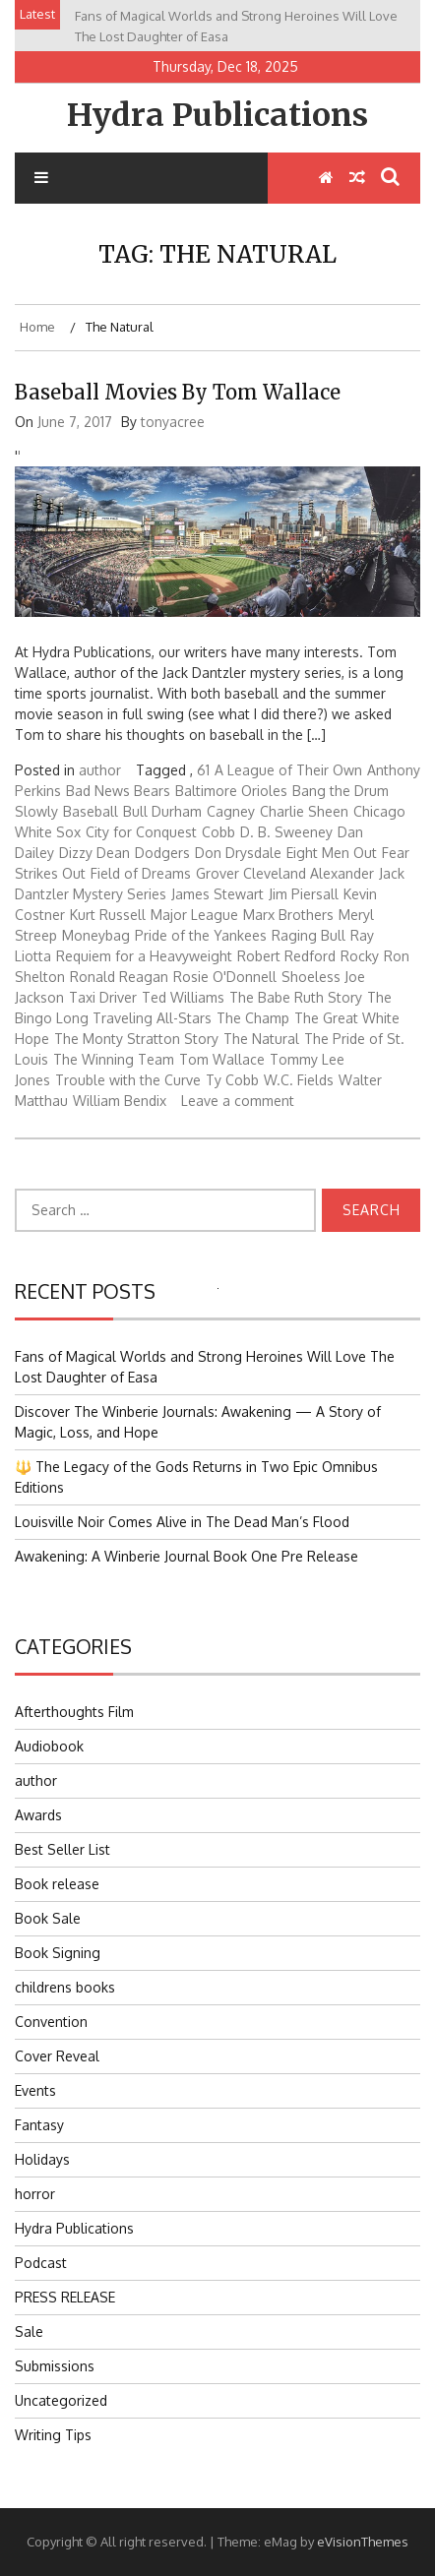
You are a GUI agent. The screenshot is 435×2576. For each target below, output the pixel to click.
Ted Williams (183, 997)
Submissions (54, 2366)
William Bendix (119, 1100)
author (100, 770)
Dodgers (162, 852)
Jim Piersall (304, 894)
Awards (38, 1815)
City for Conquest (141, 832)
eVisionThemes (362, 2541)
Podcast (41, 2262)
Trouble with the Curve (128, 1080)
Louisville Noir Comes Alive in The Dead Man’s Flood (182, 1521)
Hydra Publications (217, 115)
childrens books (65, 1987)
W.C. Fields (299, 1080)
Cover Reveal (57, 2056)
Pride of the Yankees (201, 935)
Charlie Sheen (304, 811)
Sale (29, 2331)
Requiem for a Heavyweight (144, 956)
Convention (51, 2021)
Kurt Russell (108, 914)
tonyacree (173, 421)
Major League (194, 914)
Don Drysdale (238, 852)
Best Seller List (62, 1849)
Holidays (42, 2159)
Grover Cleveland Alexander (285, 873)
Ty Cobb (232, 1080)
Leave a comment (237, 1100)
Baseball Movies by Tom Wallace (178, 392)
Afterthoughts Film (74, 1711)
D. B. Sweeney (286, 832)
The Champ (253, 1018)
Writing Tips (53, 2434)
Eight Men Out (331, 852)
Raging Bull (308, 935)
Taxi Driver (103, 997)
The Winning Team (113, 1059)
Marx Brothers (288, 914)
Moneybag (96, 935)
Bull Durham (162, 811)
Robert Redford (286, 956)
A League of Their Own (288, 770)
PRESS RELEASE (65, 2297)
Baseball (90, 811)
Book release (57, 1883)
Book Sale (48, 1918)
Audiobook (49, 1746)
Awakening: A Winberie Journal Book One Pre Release (186, 1556)
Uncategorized (61, 2400)
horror (35, 2193)
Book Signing (57, 1952)
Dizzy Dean (94, 852)
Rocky (360, 956)
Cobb (218, 832)
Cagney (231, 811)
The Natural (261, 1038)
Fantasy (39, 2124)
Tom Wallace (222, 1059)
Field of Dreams (141, 873)
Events (35, 2090)
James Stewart (217, 894)
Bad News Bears (118, 790)
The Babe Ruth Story (295, 997)
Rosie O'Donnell (225, 976)
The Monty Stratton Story (136, 1038)
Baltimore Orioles (231, 790)
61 (203, 770)
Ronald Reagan (119, 976)
